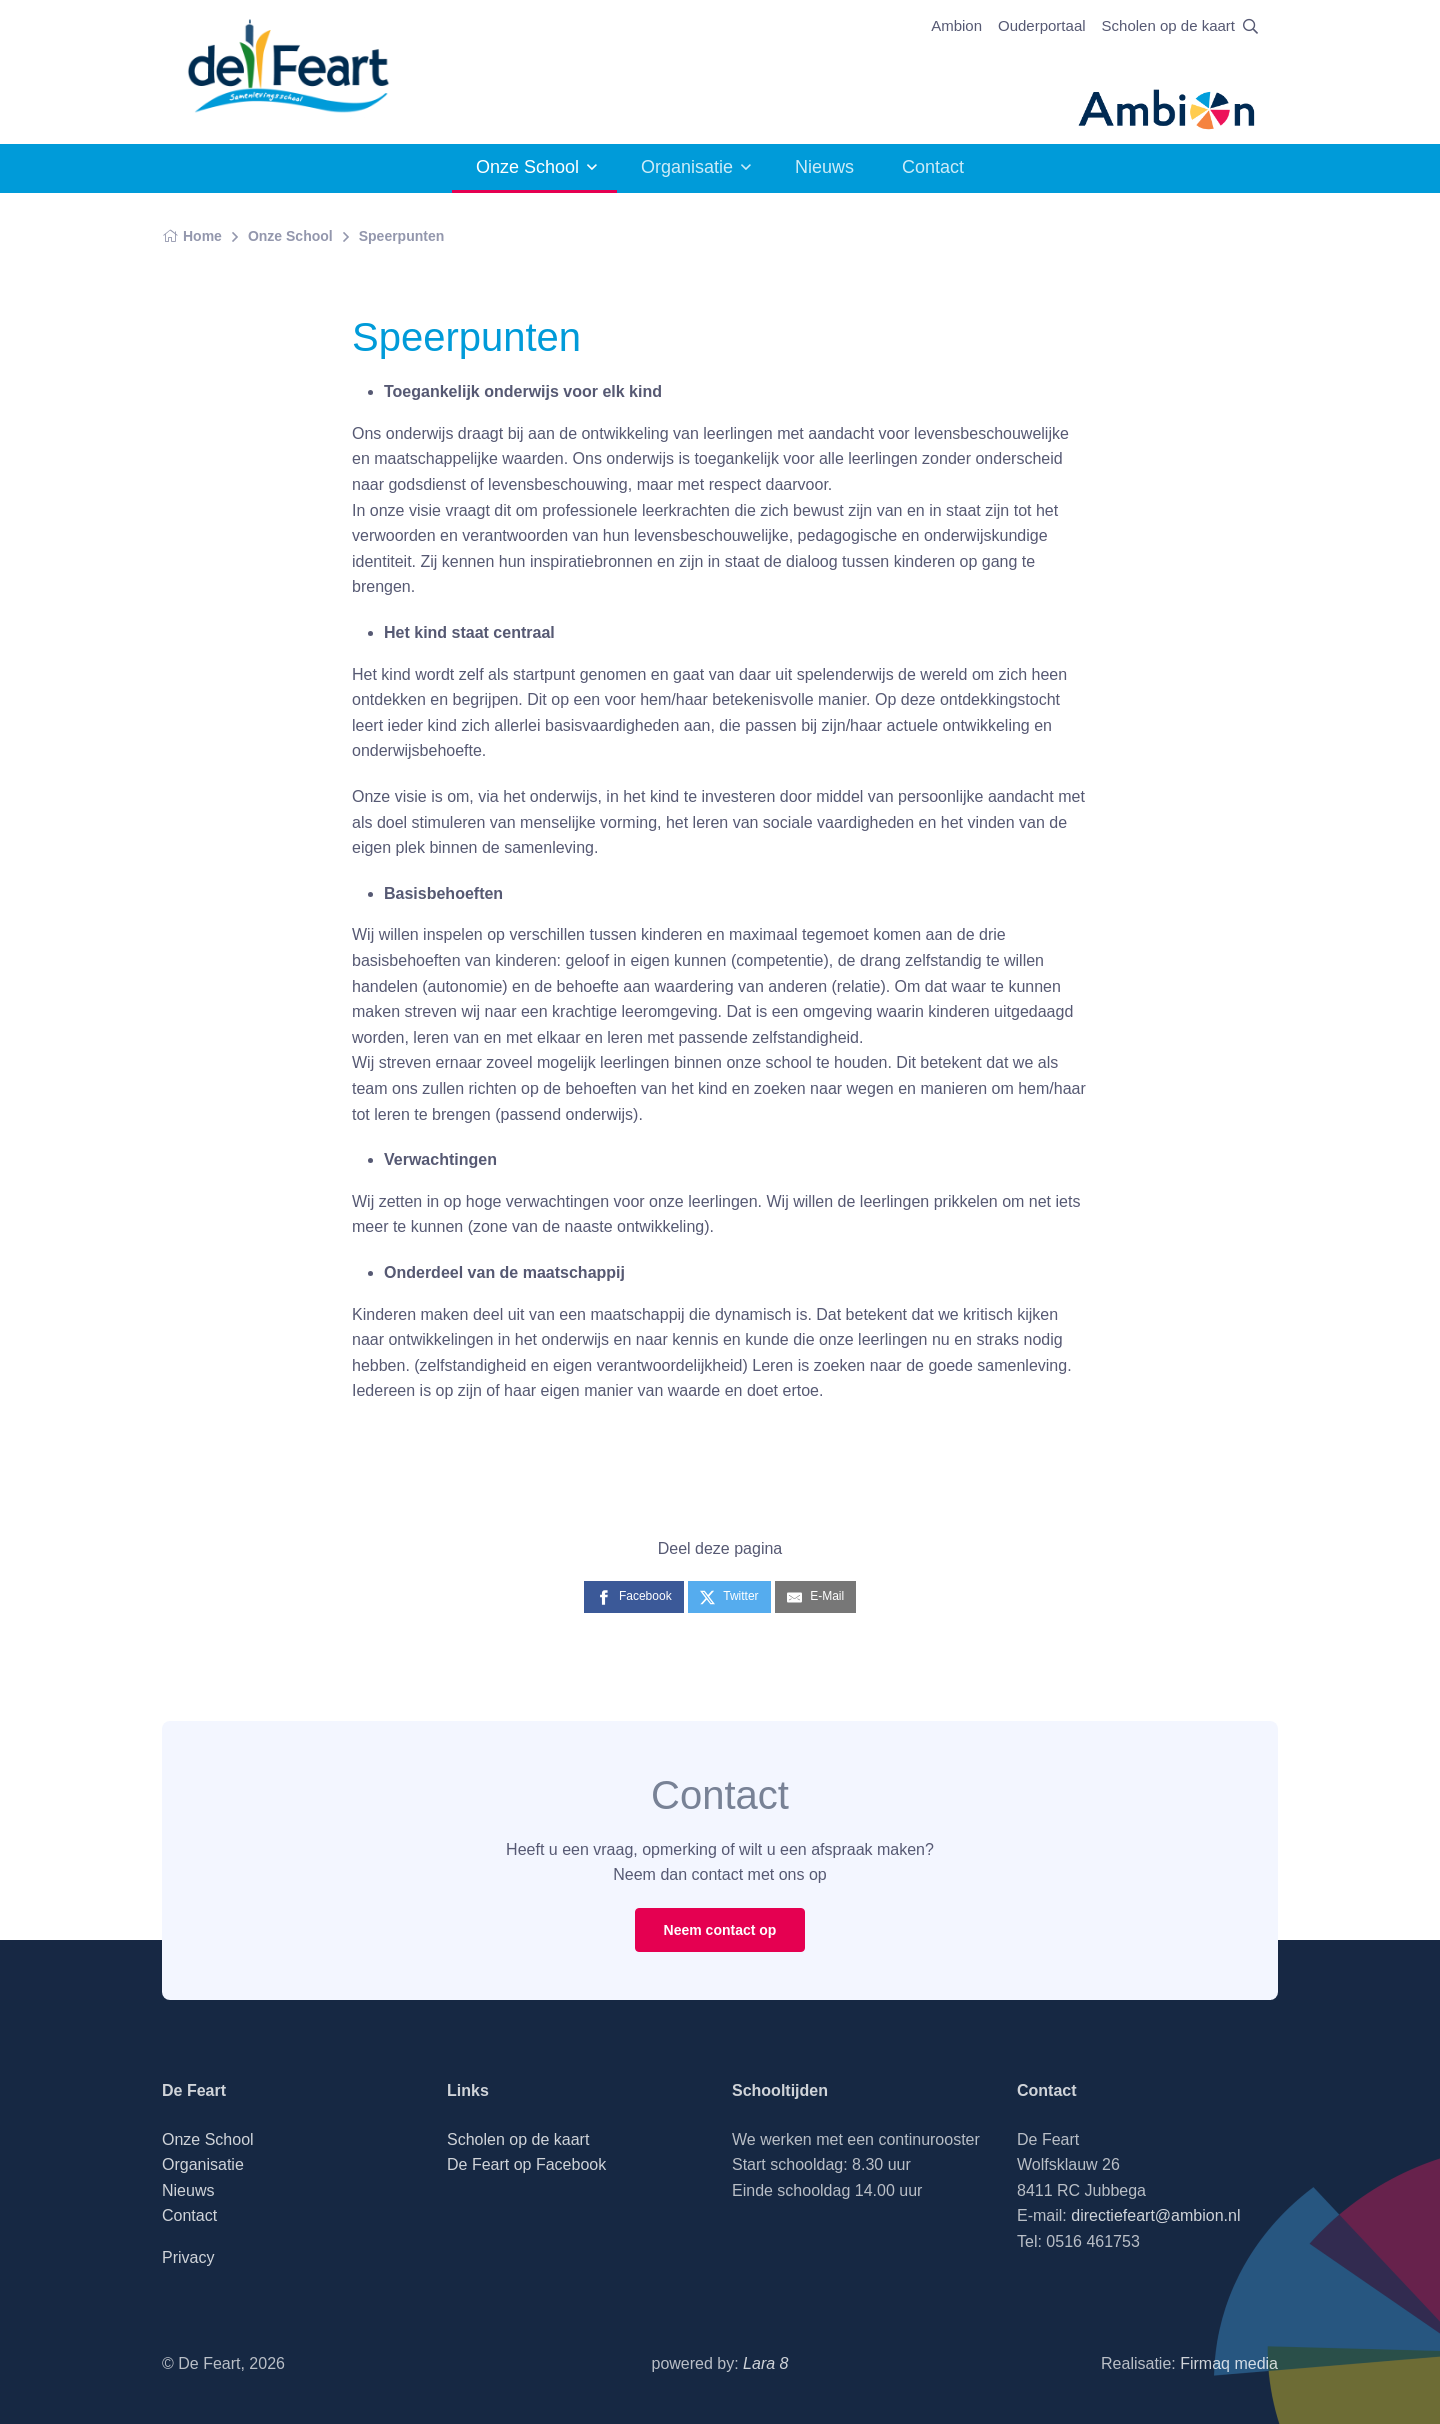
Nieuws (824, 167)
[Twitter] (729, 1596)
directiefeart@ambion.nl (1155, 2215)
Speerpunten (402, 236)
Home (192, 236)
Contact (933, 167)
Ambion (956, 25)
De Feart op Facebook (526, 2164)
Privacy (188, 2257)
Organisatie (687, 167)
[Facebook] (634, 1596)
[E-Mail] (815, 1596)
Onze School (527, 167)
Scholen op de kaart (1168, 25)
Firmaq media (1229, 2363)
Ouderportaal (1042, 25)
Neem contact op (720, 1930)
